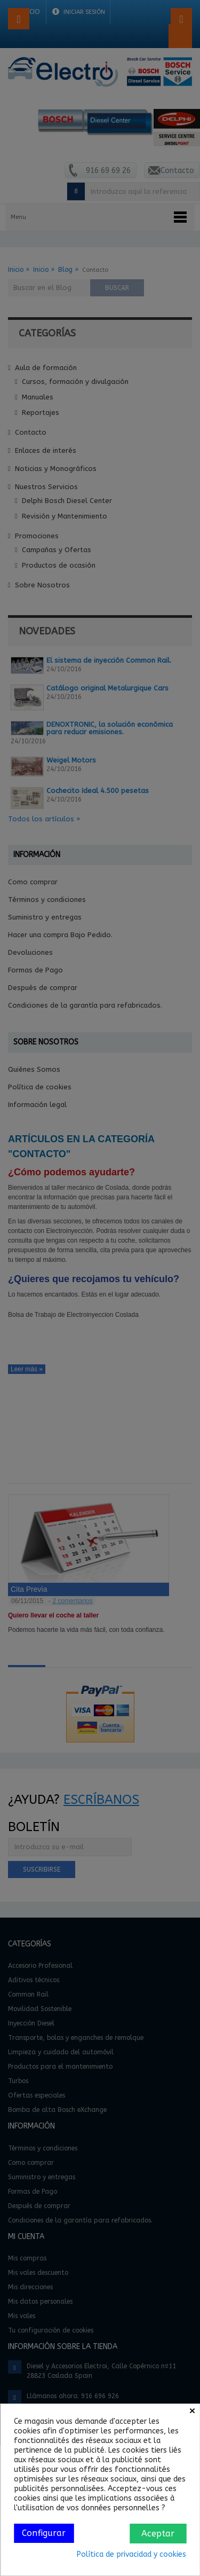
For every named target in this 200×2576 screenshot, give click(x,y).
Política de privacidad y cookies (131, 2554)
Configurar (44, 2533)
